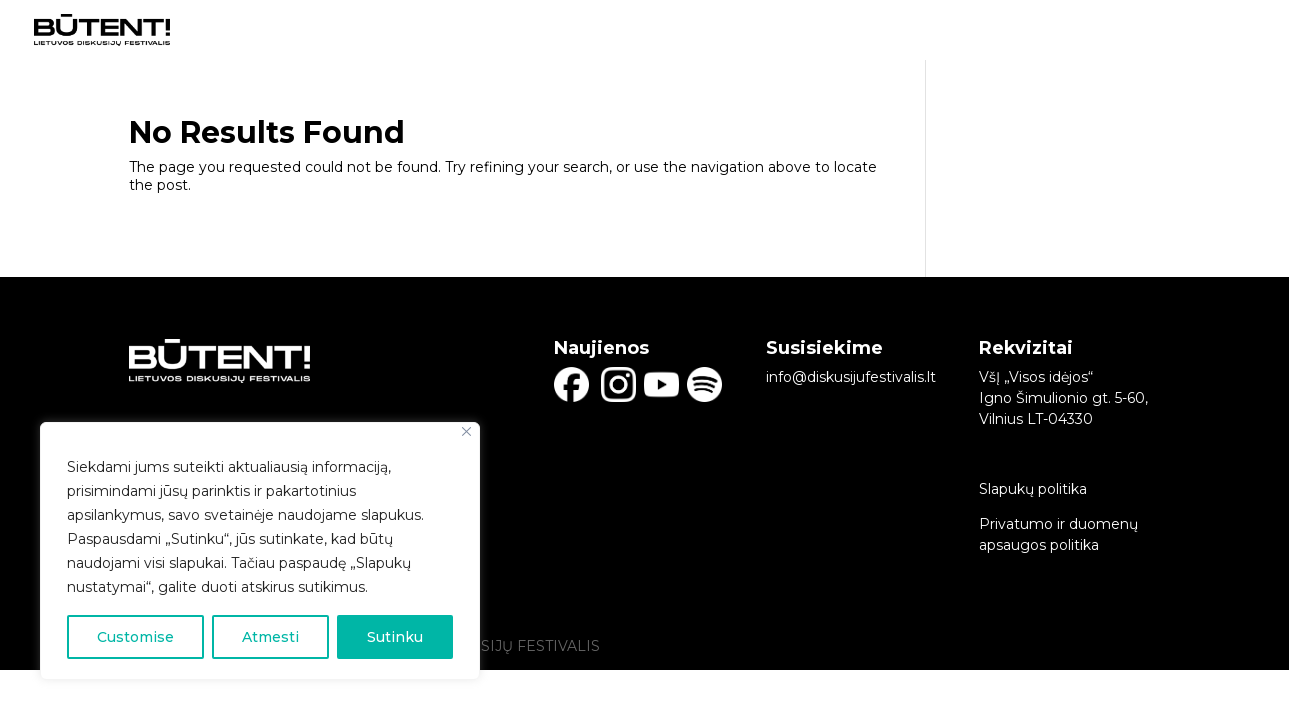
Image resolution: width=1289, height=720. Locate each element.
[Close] (466, 431)
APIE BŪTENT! (1042, 31)
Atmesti (270, 637)
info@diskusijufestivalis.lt (851, 377)
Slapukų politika (1033, 489)
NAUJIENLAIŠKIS (1198, 31)
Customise (135, 637)
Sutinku (395, 637)
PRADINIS (758, 31)
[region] (260, 551)
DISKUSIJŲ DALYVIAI (892, 31)
